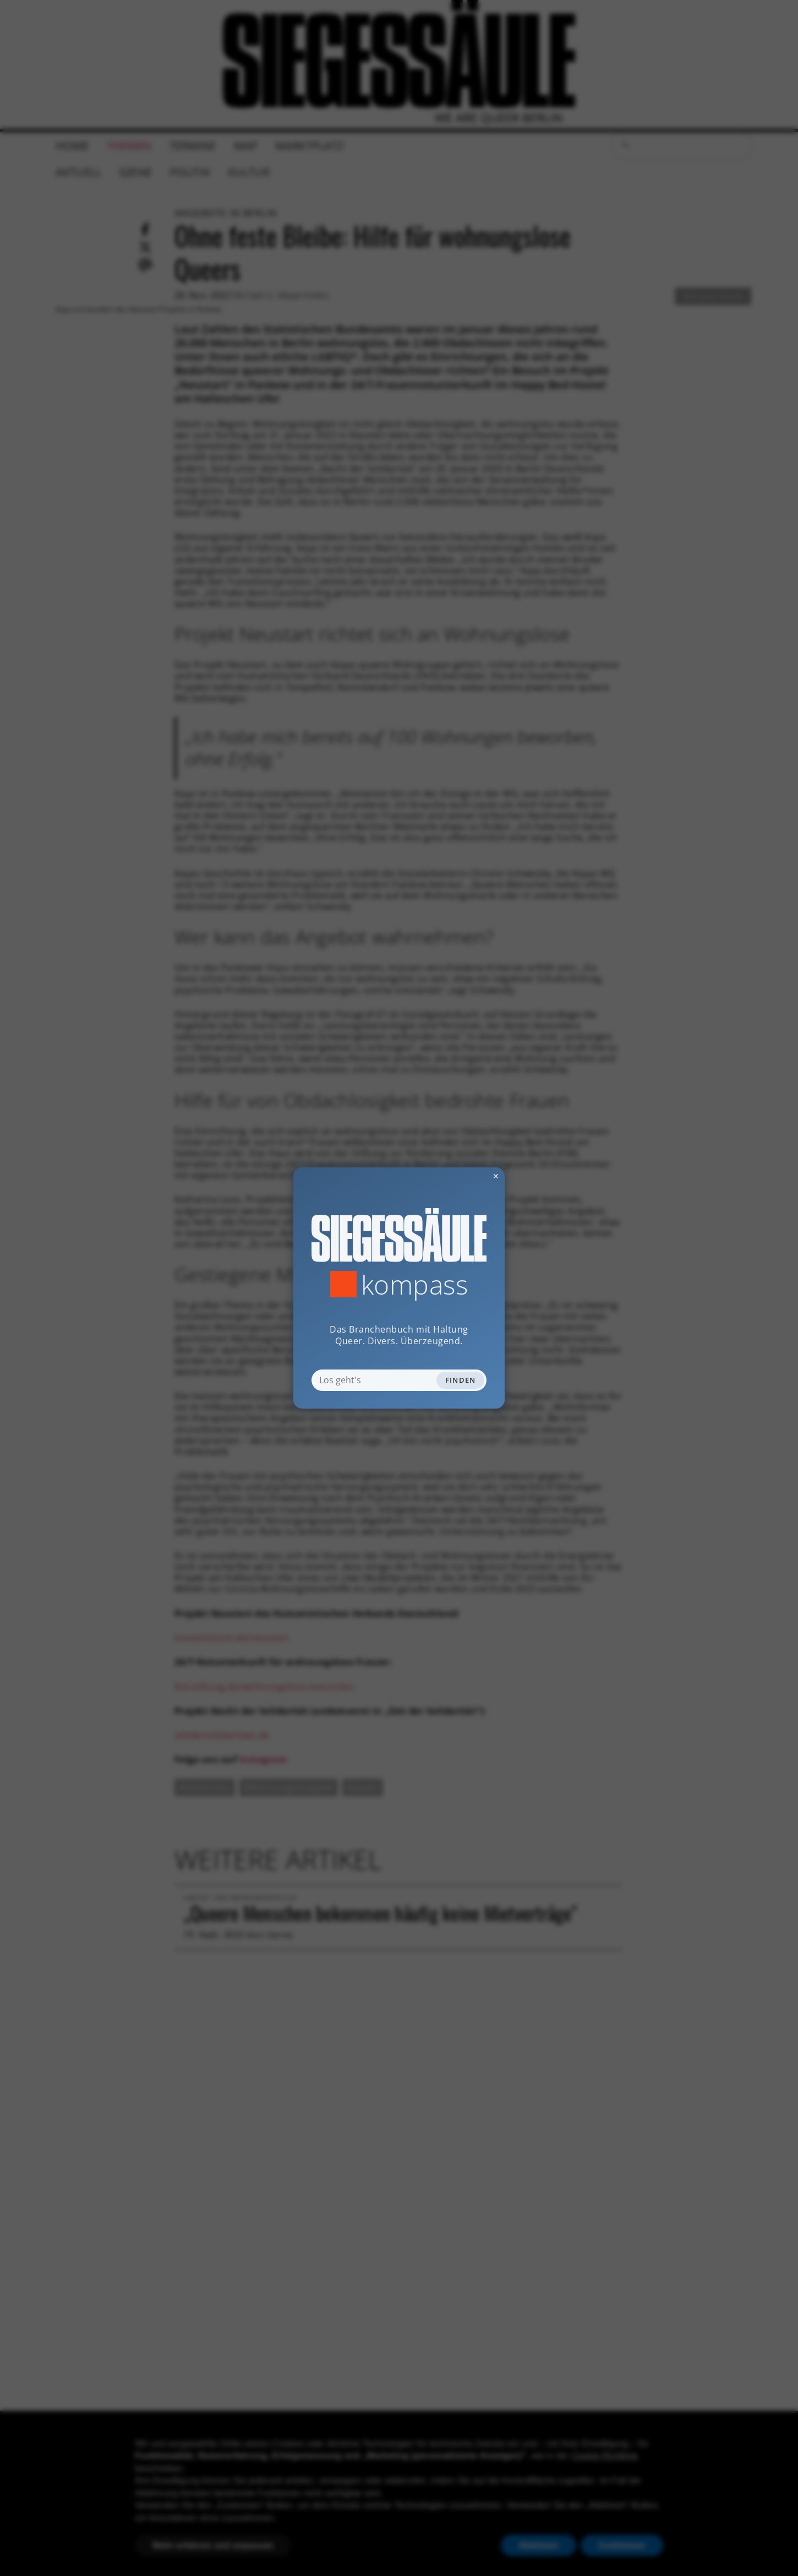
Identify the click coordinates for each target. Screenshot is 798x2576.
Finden (460, 1380)
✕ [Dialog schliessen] (469, 1176)
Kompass (414, 1284)
